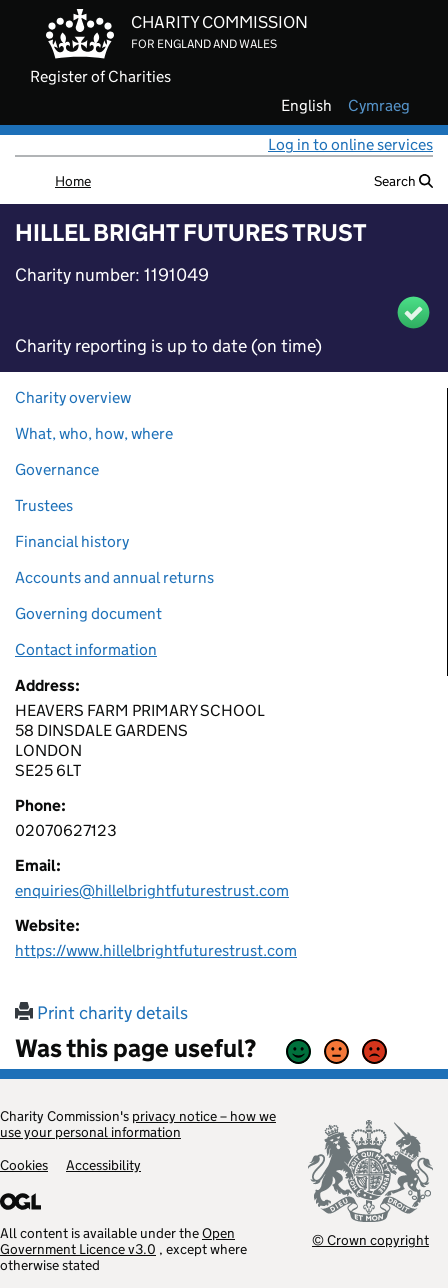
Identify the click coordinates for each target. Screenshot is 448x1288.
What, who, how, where (94, 433)
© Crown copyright (370, 1239)
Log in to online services (350, 144)
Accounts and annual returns (114, 577)
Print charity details (101, 1013)
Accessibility (103, 1165)
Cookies (24, 1165)
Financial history (72, 541)
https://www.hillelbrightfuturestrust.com (156, 950)
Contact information (86, 649)
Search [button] (403, 181)
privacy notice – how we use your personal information (138, 1124)
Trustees (44, 505)
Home (73, 181)
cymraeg (379, 106)
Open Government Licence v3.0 (117, 1241)
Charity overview (73, 397)
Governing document (88, 613)
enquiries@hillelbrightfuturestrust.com (152, 890)
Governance (57, 469)
